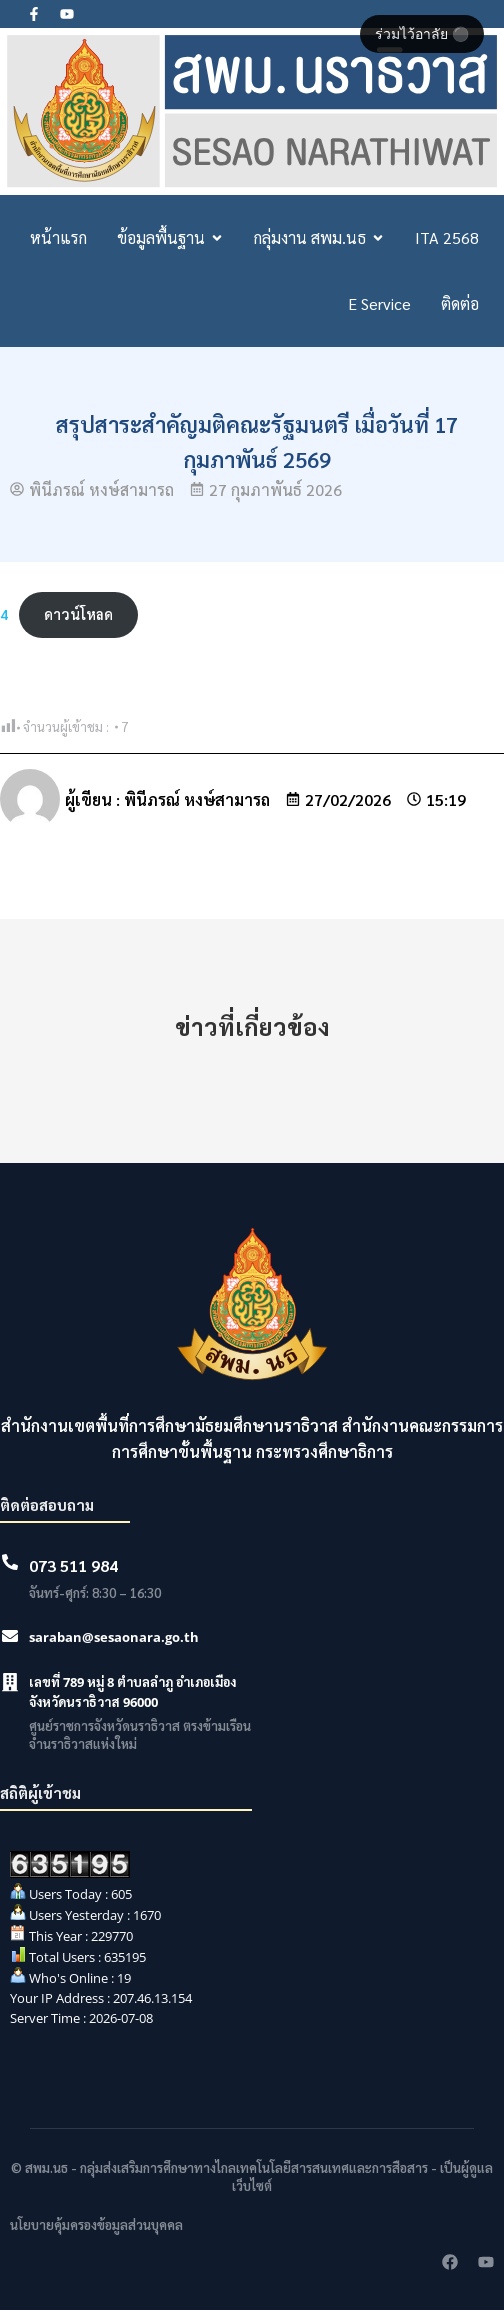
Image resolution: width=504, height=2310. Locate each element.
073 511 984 (73, 1565)
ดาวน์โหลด (78, 614)
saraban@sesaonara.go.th (114, 1637)
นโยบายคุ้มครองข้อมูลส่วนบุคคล (96, 2224)
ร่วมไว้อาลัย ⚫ (422, 34)
